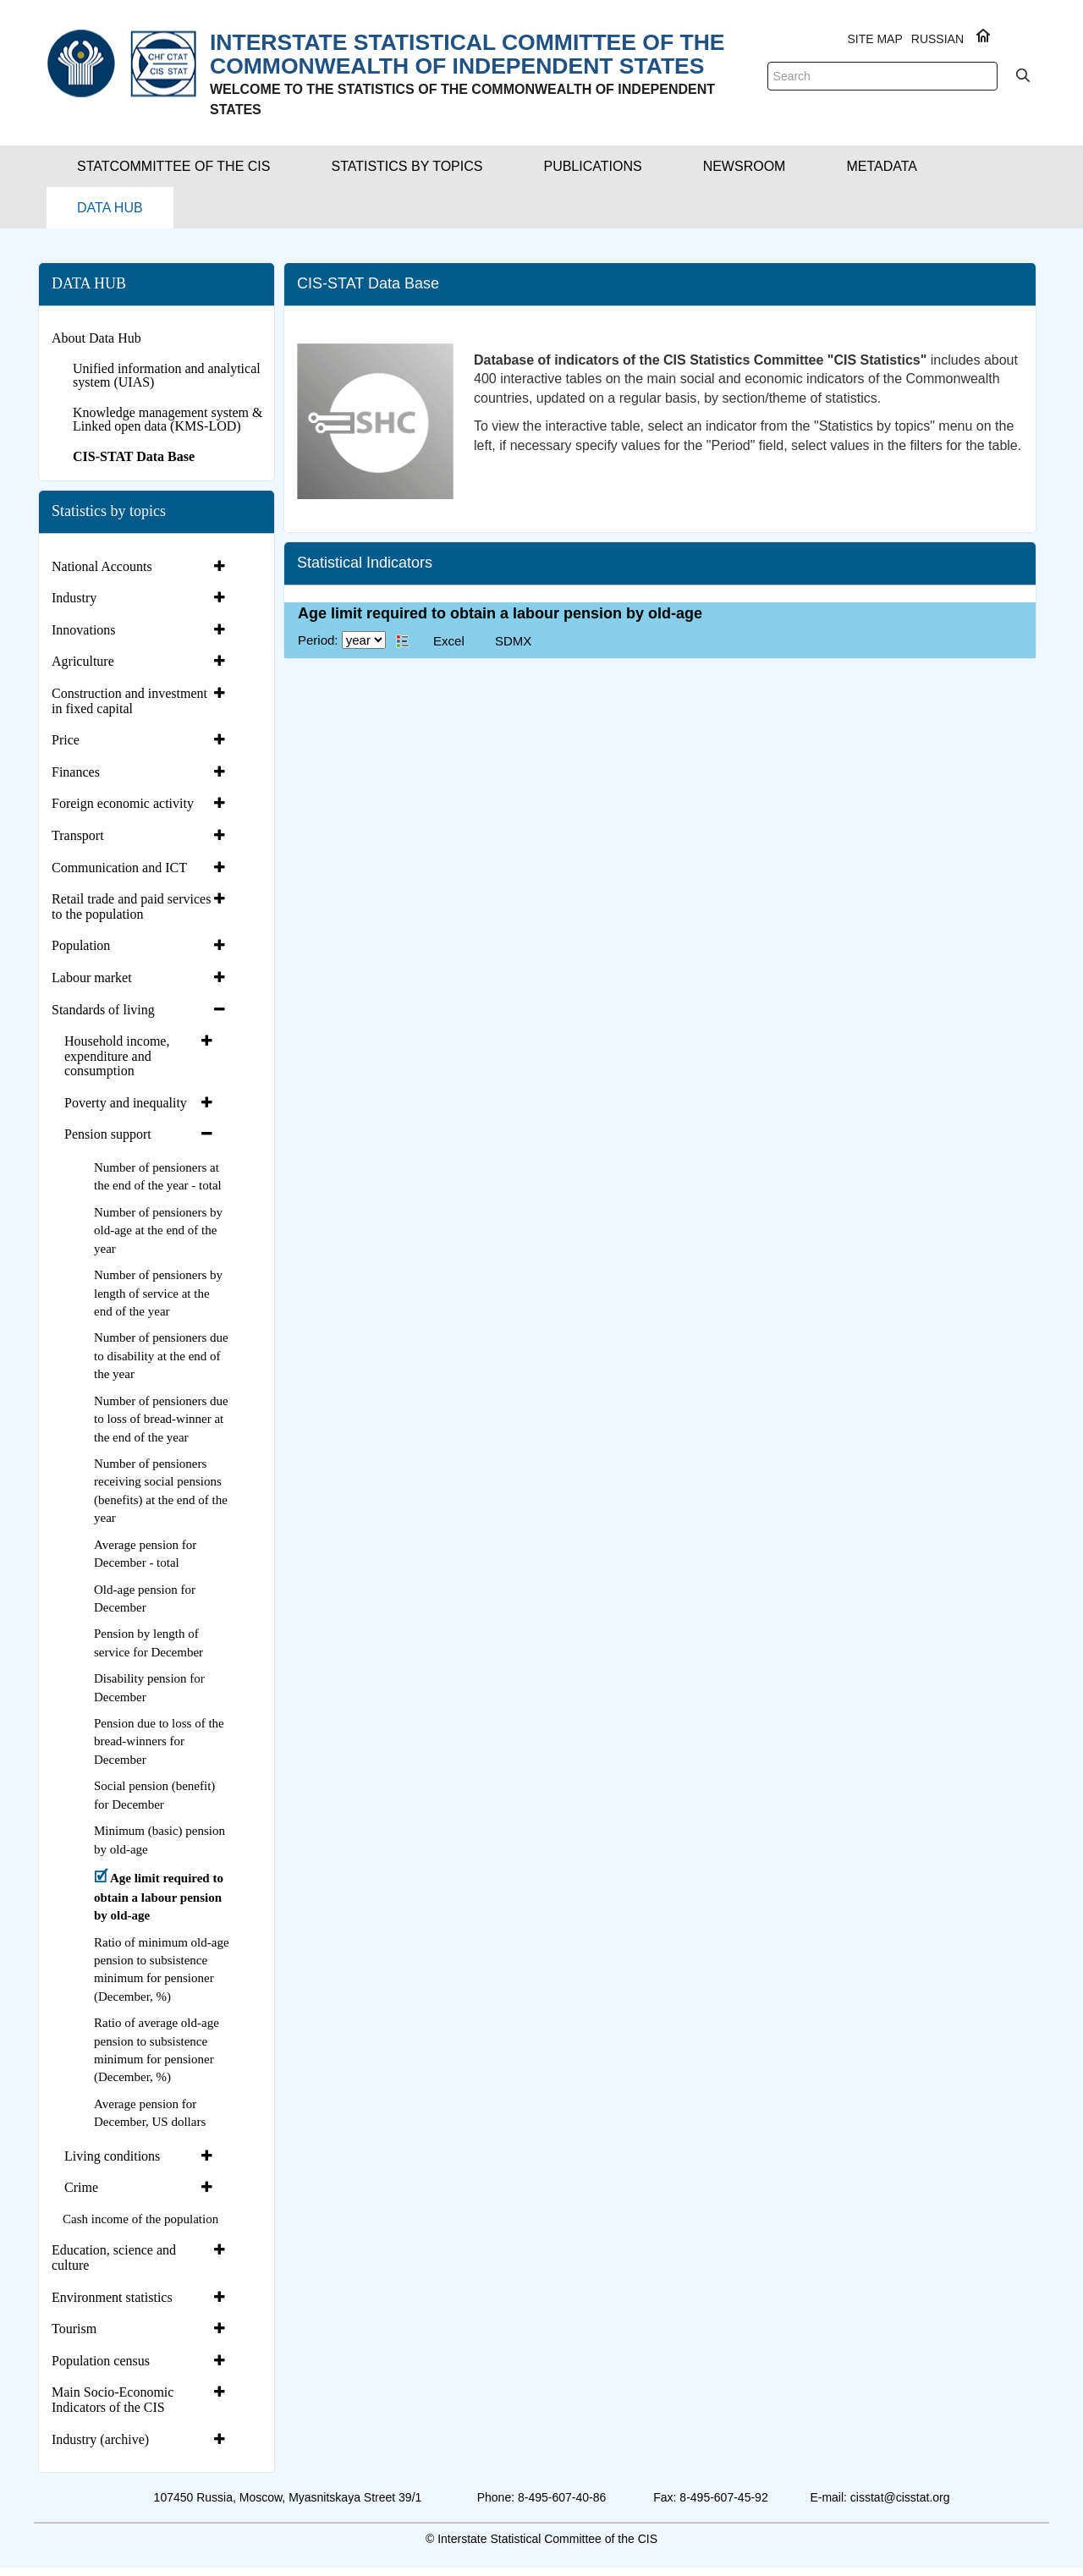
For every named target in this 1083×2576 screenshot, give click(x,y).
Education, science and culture (114, 2257)
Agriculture (83, 661)
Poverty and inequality (125, 1103)
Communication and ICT (119, 867)
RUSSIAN (937, 39)
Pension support (107, 1134)
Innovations (84, 630)
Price (66, 740)
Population (81, 945)
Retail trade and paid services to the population (131, 906)
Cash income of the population (140, 2219)
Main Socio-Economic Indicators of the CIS (112, 2399)
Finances (76, 772)
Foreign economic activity (123, 803)
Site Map (874, 39)
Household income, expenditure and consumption (116, 1056)
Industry (74, 597)
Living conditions (112, 2156)
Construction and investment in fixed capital (129, 701)
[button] (173, 166)
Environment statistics (112, 2297)
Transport (78, 835)
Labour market (92, 977)
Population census (101, 2361)
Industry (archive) (100, 2439)
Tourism (74, 2328)
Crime (81, 2187)
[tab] (140, 567)
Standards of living (103, 1009)
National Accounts (102, 566)
